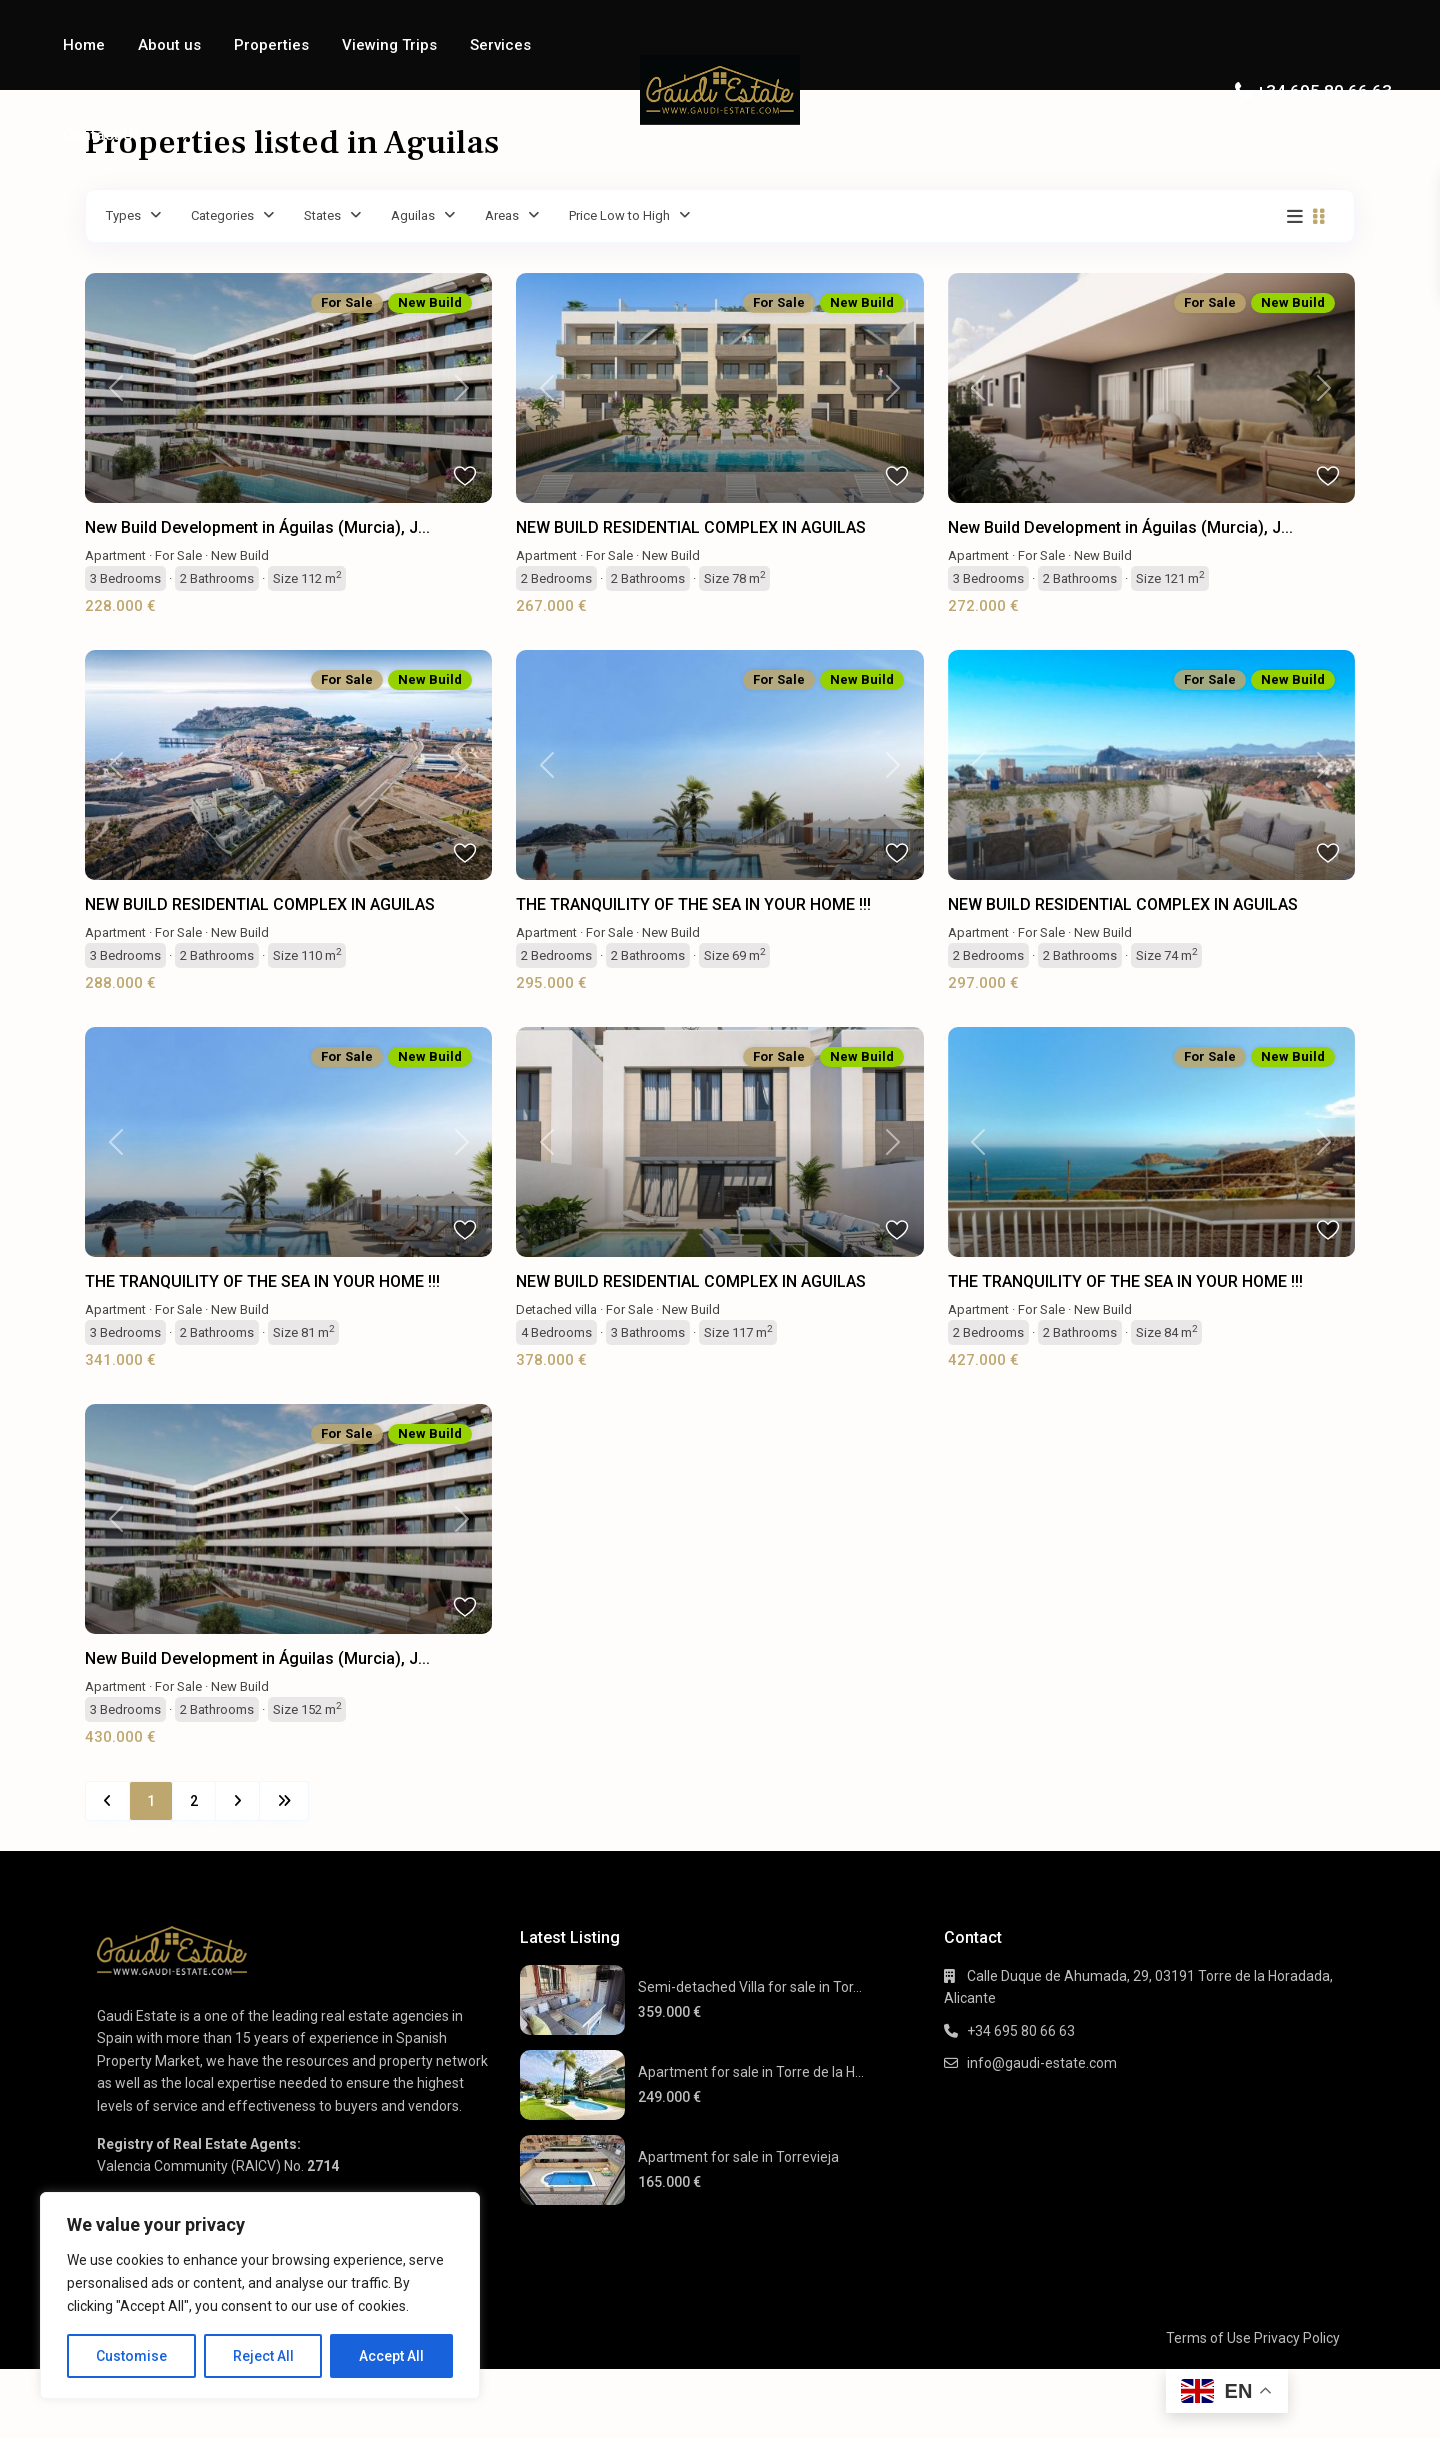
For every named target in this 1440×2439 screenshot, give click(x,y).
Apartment (115, 555)
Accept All (391, 2356)
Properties (271, 45)
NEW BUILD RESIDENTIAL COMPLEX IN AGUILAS (691, 527)
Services (500, 45)
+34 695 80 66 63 (1324, 91)
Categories (222, 215)
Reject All (263, 2356)
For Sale (178, 555)
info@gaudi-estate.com (1042, 2063)
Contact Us (102, 135)
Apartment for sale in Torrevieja (738, 2157)
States (322, 215)
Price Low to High (619, 215)
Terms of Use (1208, 2338)
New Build (240, 555)
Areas (502, 215)
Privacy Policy (1297, 2338)
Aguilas (413, 215)
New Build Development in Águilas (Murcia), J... (257, 527)
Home (84, 45)
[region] (260, 2295)
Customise (131, 2356)
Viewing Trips (389, 45)
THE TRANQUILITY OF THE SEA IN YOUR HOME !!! (693, 904)
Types (123, 215)
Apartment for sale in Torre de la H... (751, 2072)
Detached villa (556, 1309)
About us (169, 45)
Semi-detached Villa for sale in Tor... (750, 1987)
